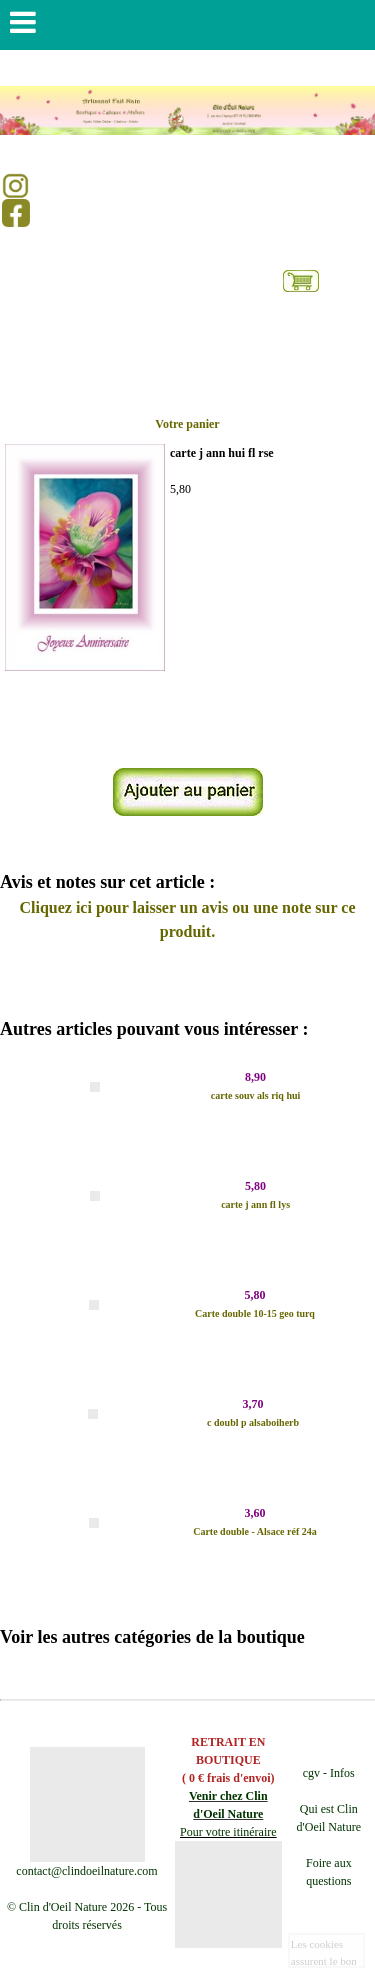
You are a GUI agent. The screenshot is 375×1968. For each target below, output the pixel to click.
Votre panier (187, 424)
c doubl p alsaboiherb (253, 1422)
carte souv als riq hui (255, 1095)
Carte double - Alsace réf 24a (255, 1531)
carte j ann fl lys (255, 1204)
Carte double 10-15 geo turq (255, 1313)
